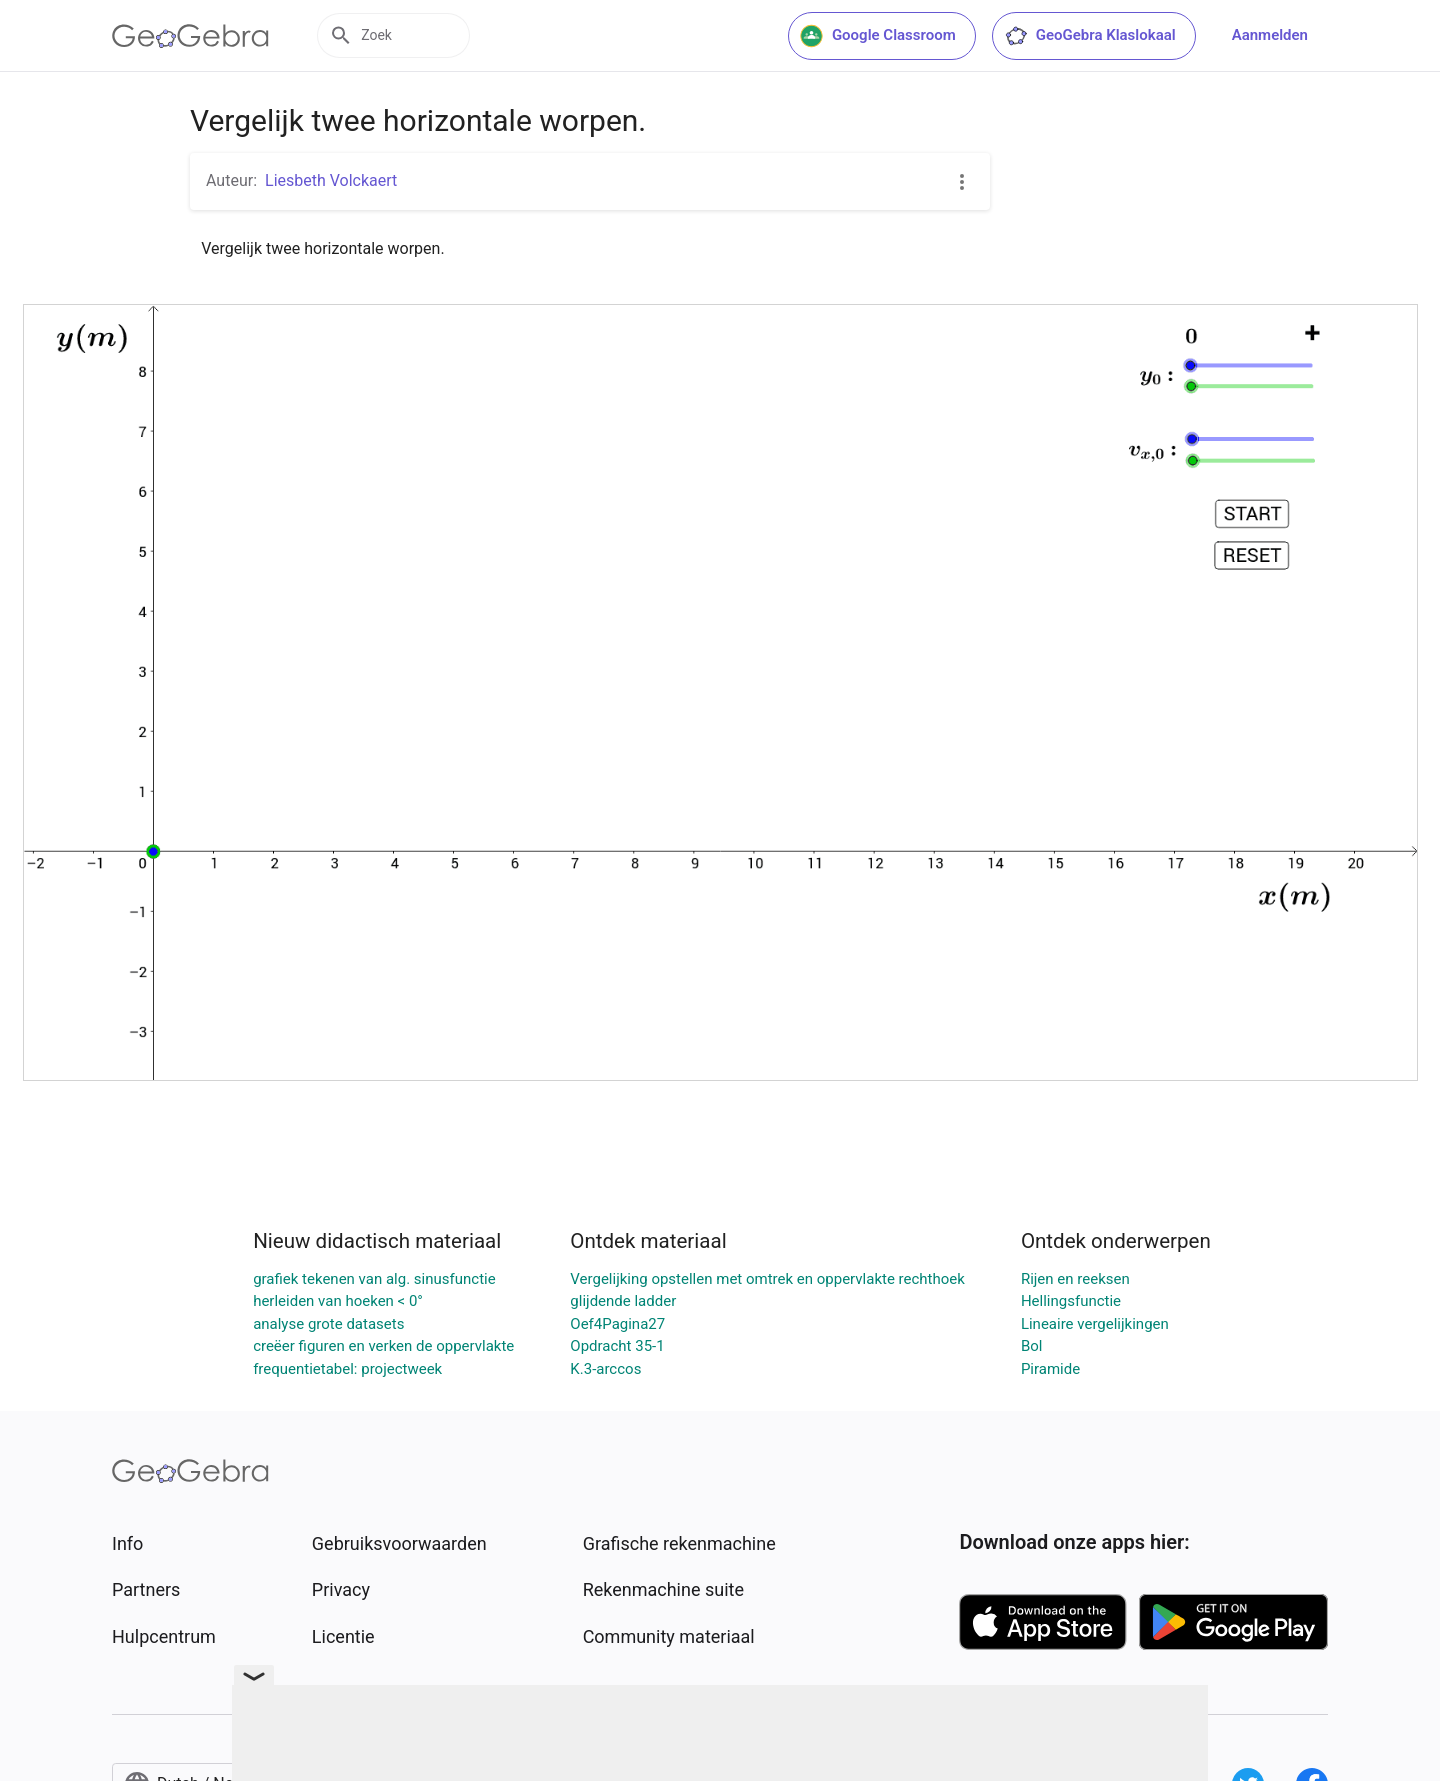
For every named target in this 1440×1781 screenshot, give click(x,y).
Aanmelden (1270, 35)
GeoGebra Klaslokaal (1090, 36)
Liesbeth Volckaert (331, 180)
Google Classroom (878, 36)
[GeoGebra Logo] (190, 36)
